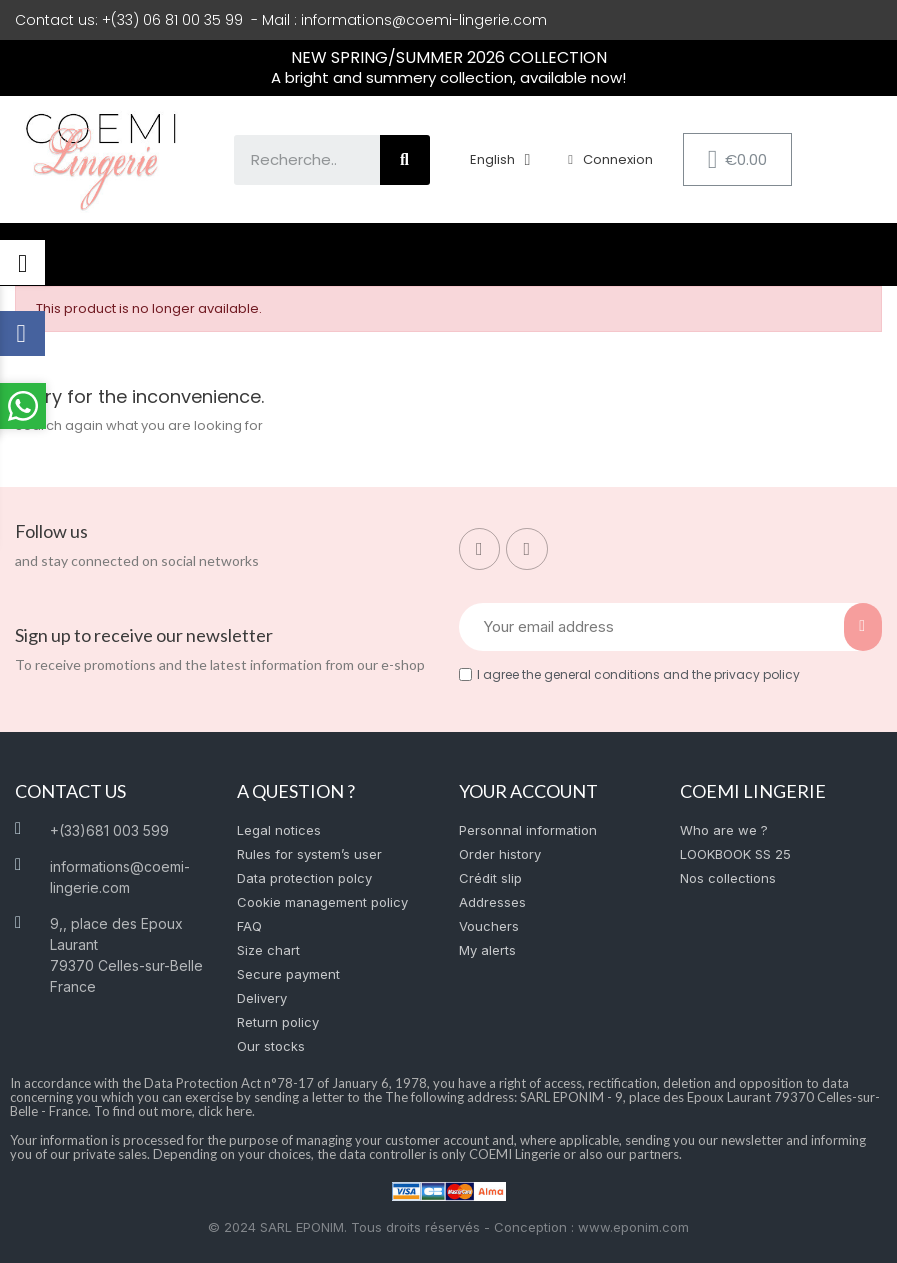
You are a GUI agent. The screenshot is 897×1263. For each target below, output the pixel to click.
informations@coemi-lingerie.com (424, 20)
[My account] (610, 160)
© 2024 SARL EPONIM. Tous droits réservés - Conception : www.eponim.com (448, 1227)
